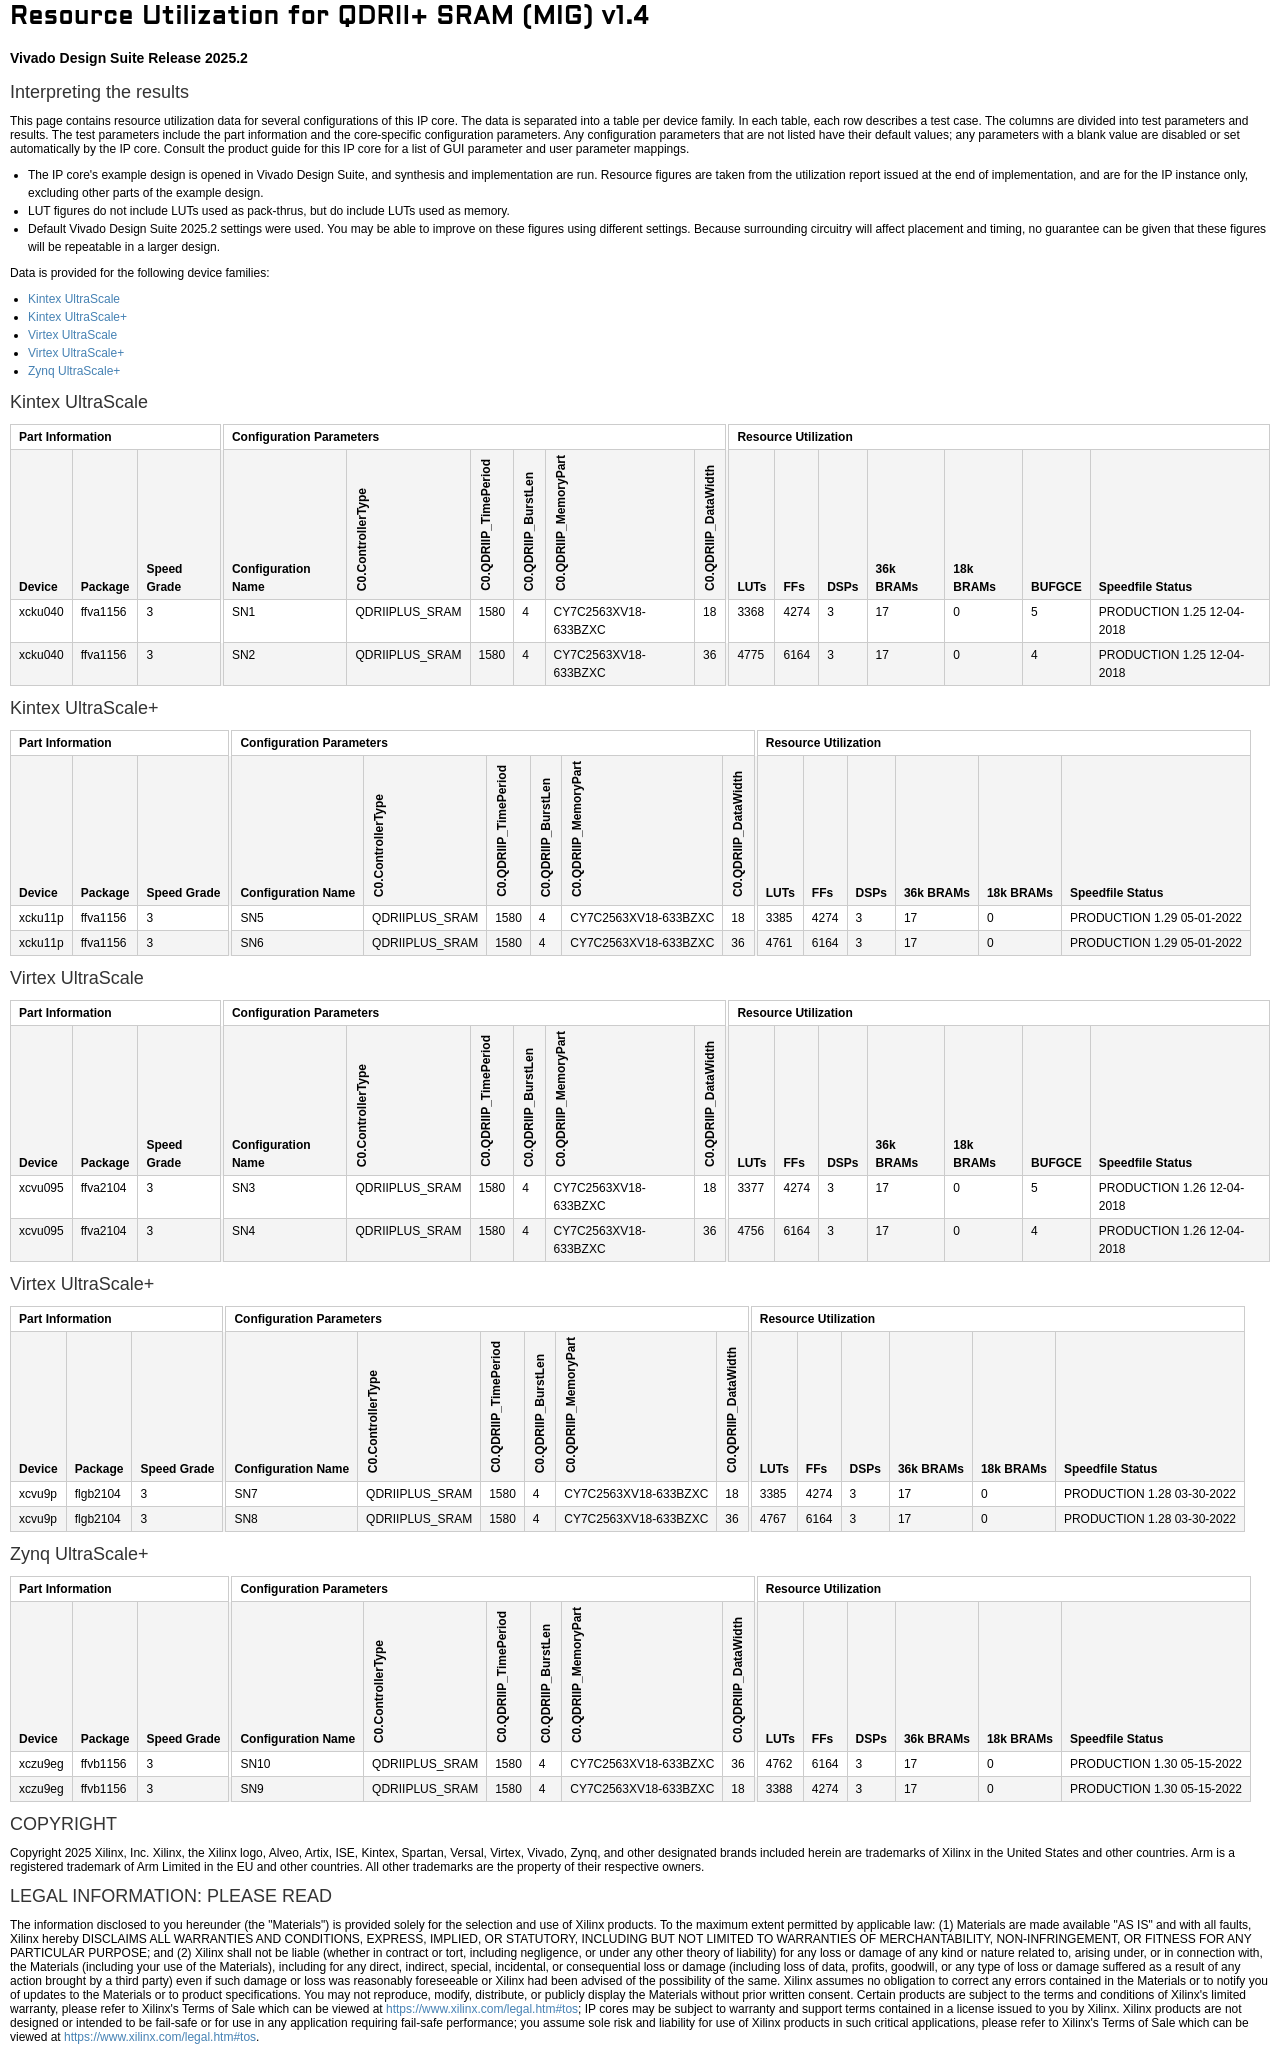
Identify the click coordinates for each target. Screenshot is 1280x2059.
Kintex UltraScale (74, 299)
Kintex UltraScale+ (77, 317)
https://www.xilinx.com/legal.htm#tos (482, 2009)
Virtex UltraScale (72, 335)
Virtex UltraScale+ (76, 353)
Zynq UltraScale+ (74, 371)
